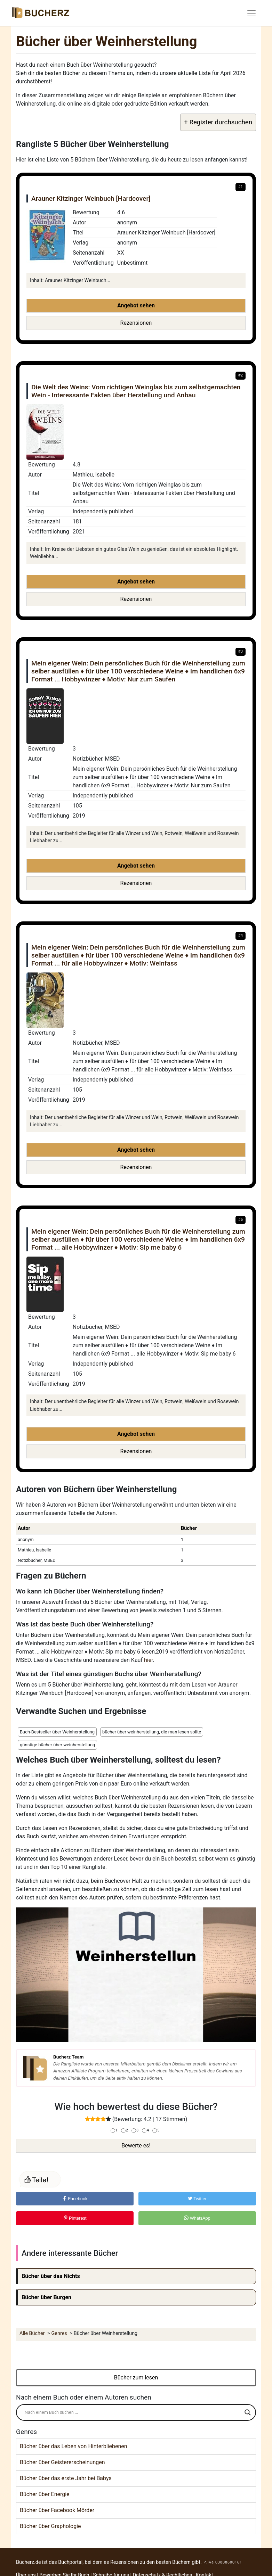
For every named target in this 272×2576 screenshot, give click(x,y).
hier (148, 1660)
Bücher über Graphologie (50, 2526)
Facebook (75, 2198)
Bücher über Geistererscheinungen (62, 2462)
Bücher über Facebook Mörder (57, 2510)
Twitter (197, 2198)
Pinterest (75, 2218)
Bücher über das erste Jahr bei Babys (66, 2478)
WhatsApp (197, 2218)
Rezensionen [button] (136, 323)
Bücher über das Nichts (51, 2276)
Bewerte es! (135, 2145)
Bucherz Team (68, 2057)
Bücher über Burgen (46, 2297)
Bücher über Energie (45, 2494)
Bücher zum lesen (136, 2377)
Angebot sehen (136, 305)
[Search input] (133, 2412)
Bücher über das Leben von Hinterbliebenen (73, 2446)
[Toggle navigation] (251, 13)
